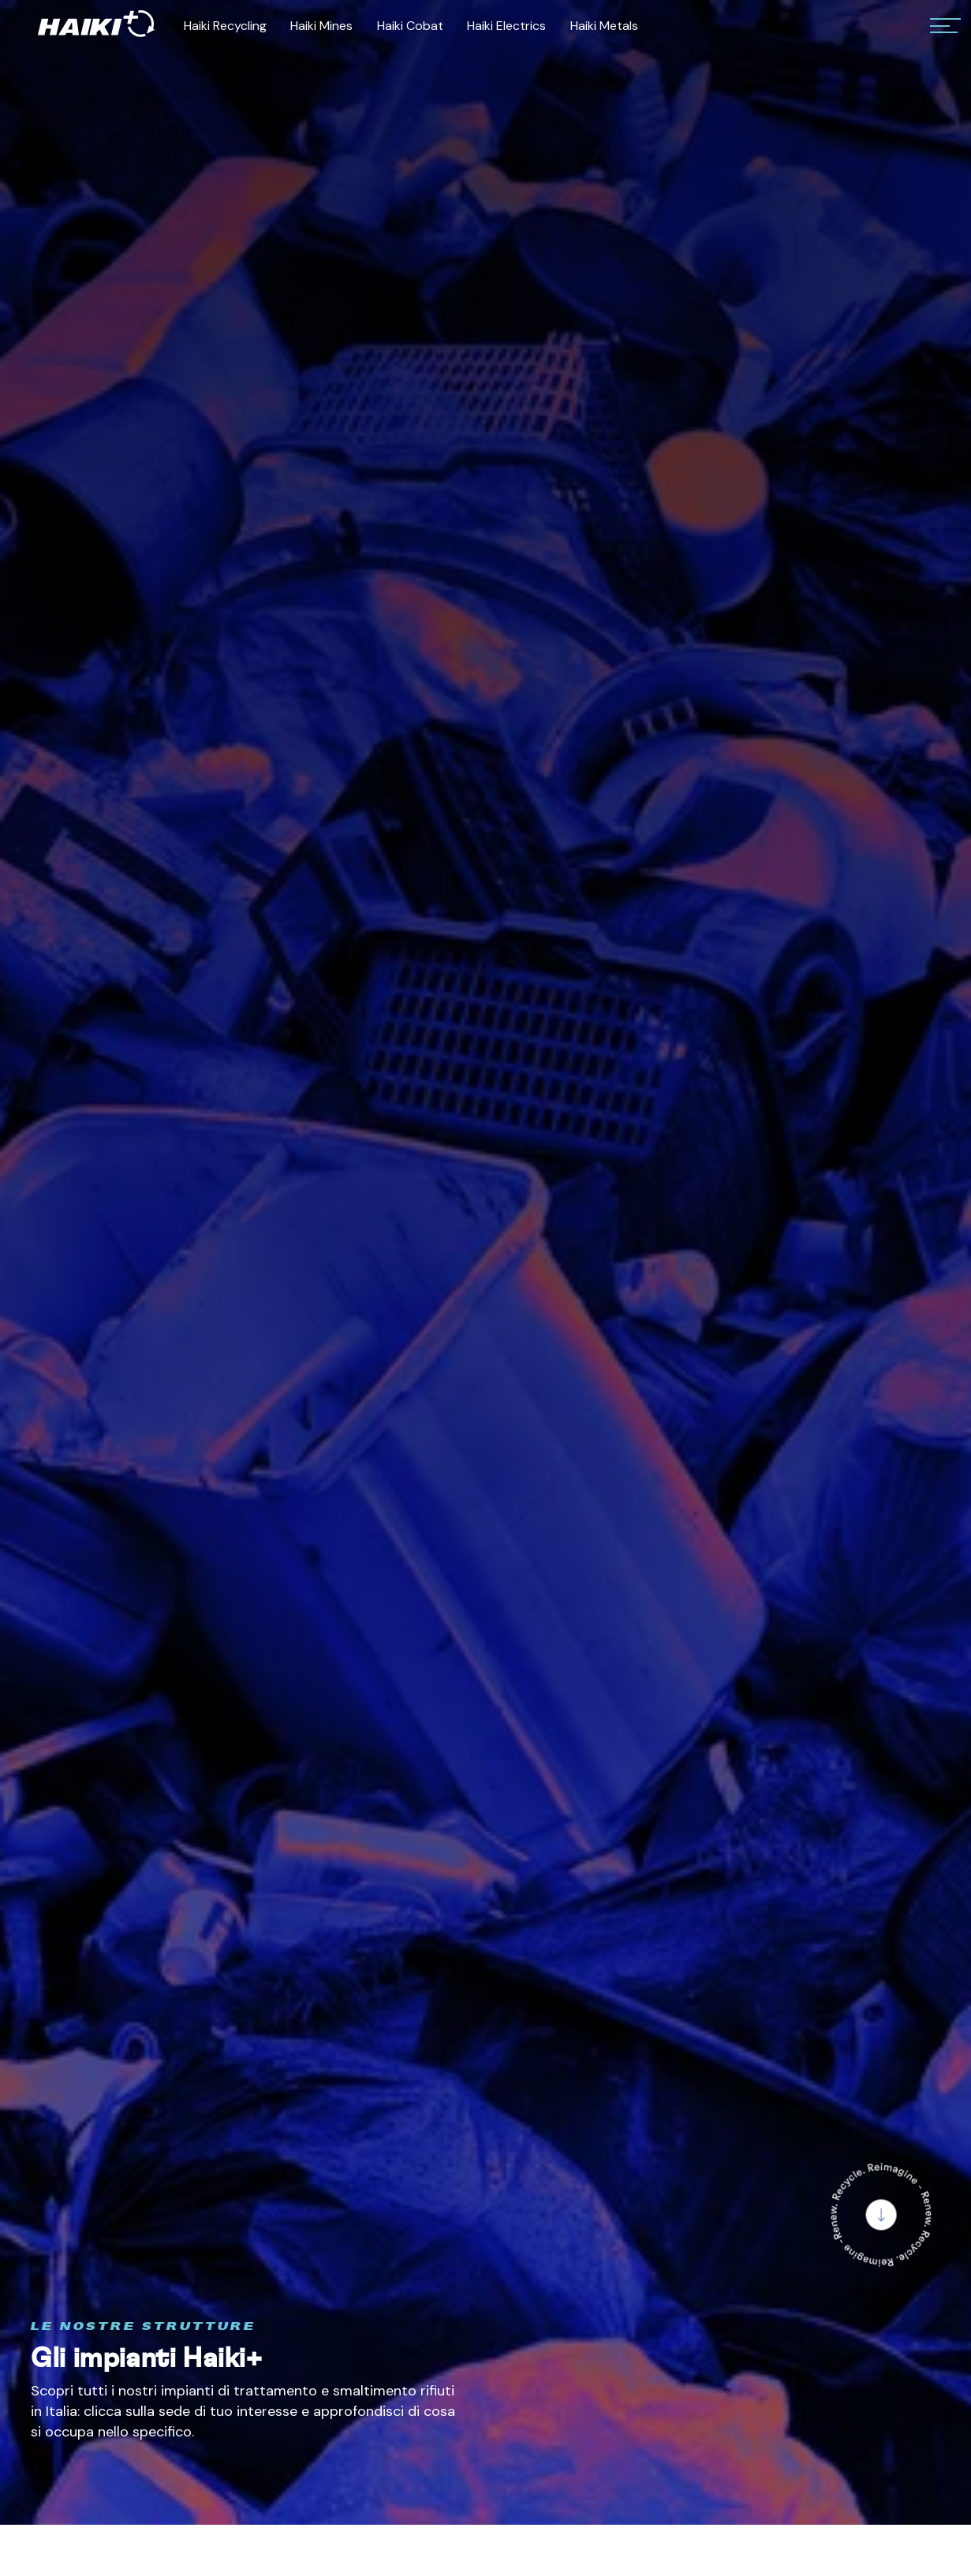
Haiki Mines (321, 25)
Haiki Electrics (506, 25)
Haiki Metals (604, 25)
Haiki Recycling (225, 25)
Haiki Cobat (410, 25)
